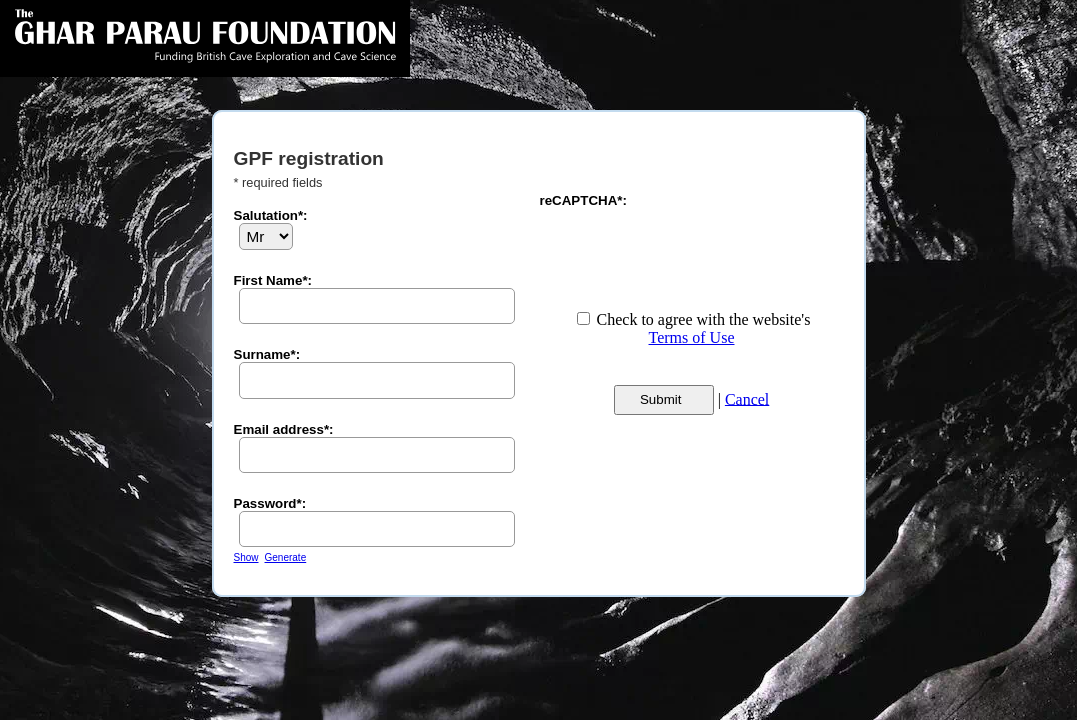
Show (246, 557)
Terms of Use (692, 337)
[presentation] (692, 247)
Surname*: (267, 354)
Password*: (270, 503)
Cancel (747, 398)
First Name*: (273, 280)
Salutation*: (271, 215)
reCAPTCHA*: (583, 200)
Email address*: (284, 429)
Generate (286, 557)
